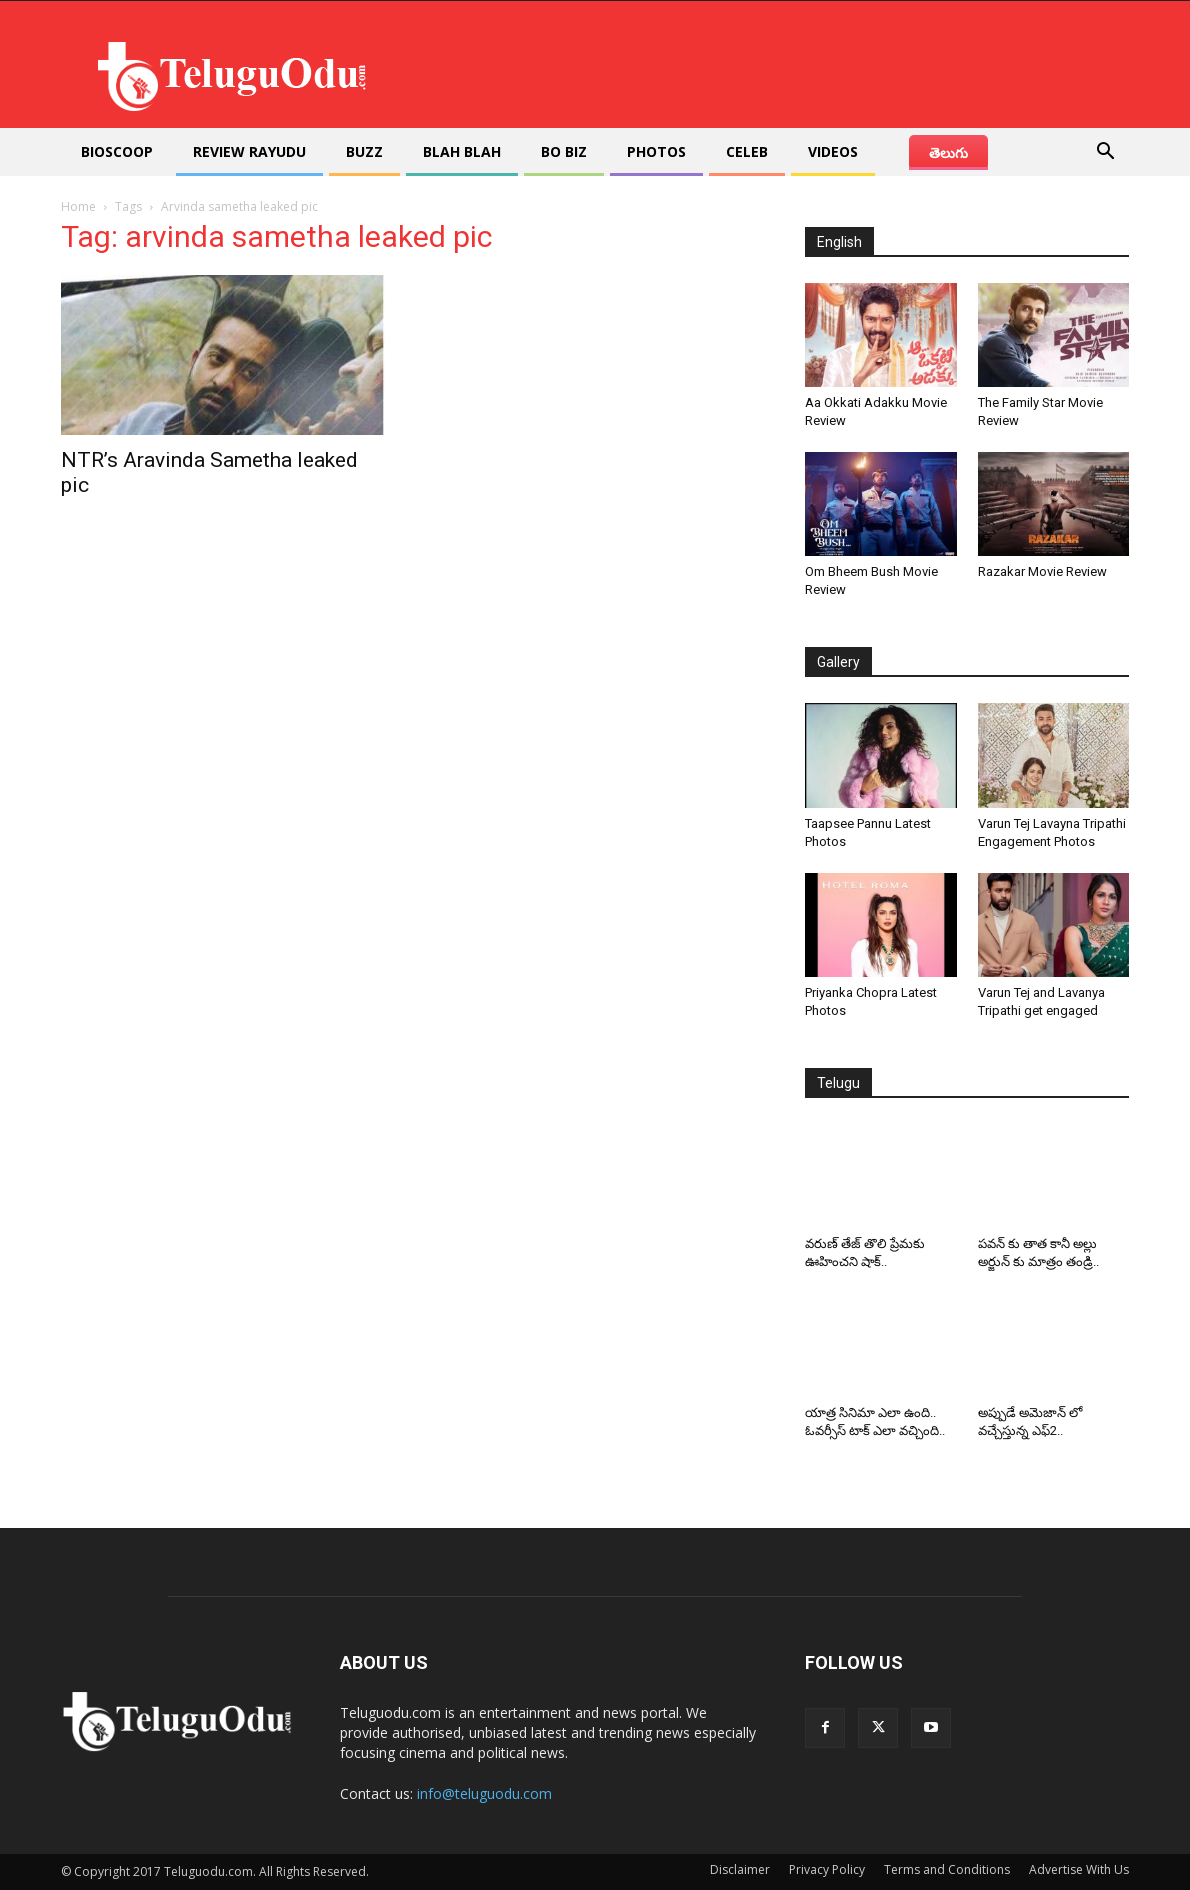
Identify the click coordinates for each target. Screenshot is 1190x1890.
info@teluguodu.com (484, 1793)
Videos (833, 151)
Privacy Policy (827, 1869)
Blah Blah (462, 151)
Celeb (747, 151)
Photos (656, 151)
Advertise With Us (1079, 1869)
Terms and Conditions (947, 1869)
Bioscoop (117, 151)
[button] (1105, 153)
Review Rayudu (249, 151)
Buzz (364, 151)
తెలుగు (948, 152)
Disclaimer (740, 1869)
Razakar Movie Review (1042, 571)
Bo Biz (564, 151)
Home (78, 206)
